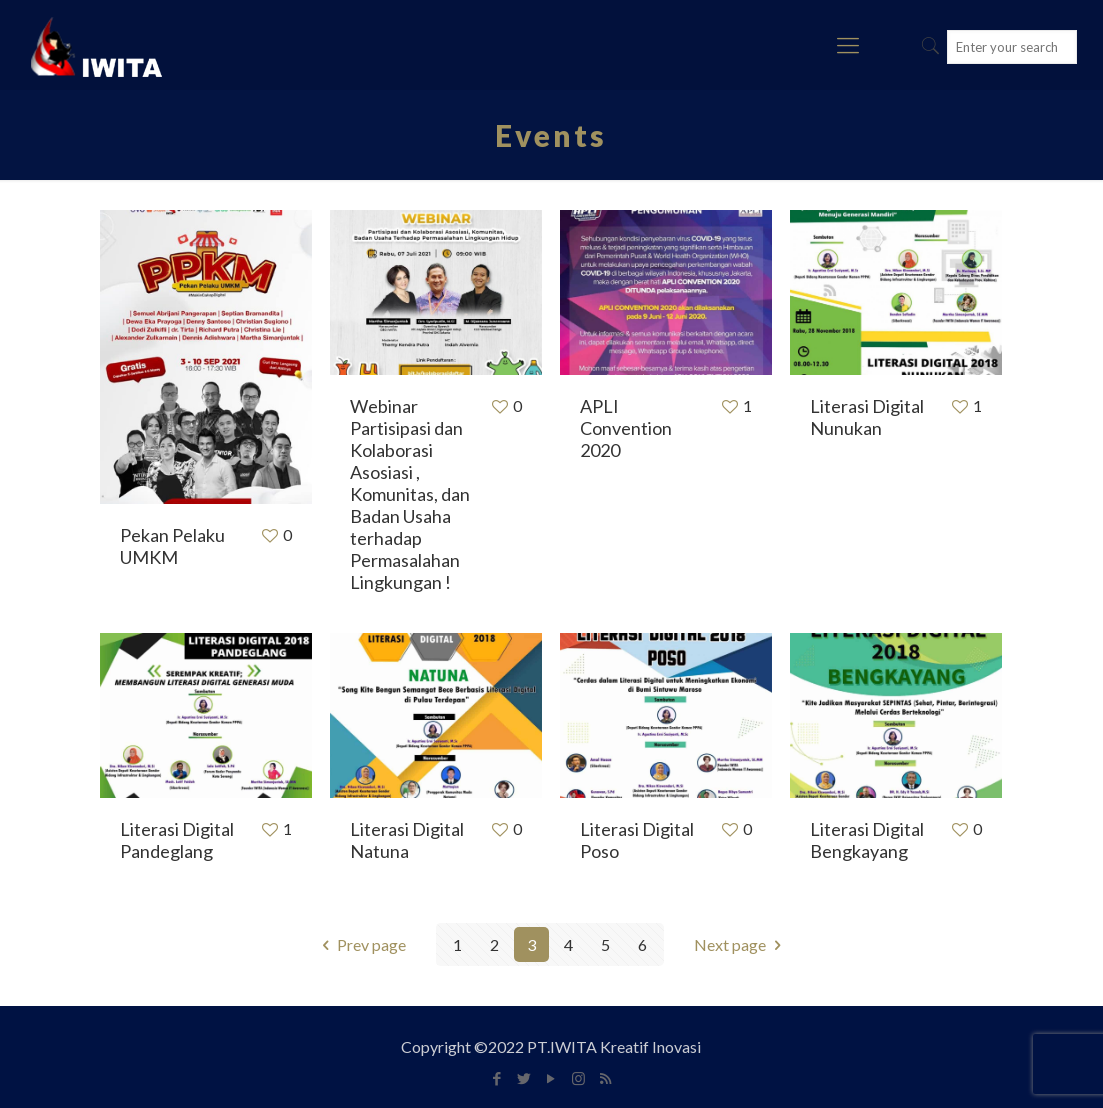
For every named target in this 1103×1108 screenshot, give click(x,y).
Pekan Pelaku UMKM (172, 546)
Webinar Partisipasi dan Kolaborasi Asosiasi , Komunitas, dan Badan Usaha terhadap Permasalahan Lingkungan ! (410, 494)
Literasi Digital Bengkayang (867, 840)
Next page (741, 944)
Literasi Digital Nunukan (867, 417)
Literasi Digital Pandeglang (177, 840)
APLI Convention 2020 (626, 428)
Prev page (360, 944)
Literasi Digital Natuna (407, 840)
